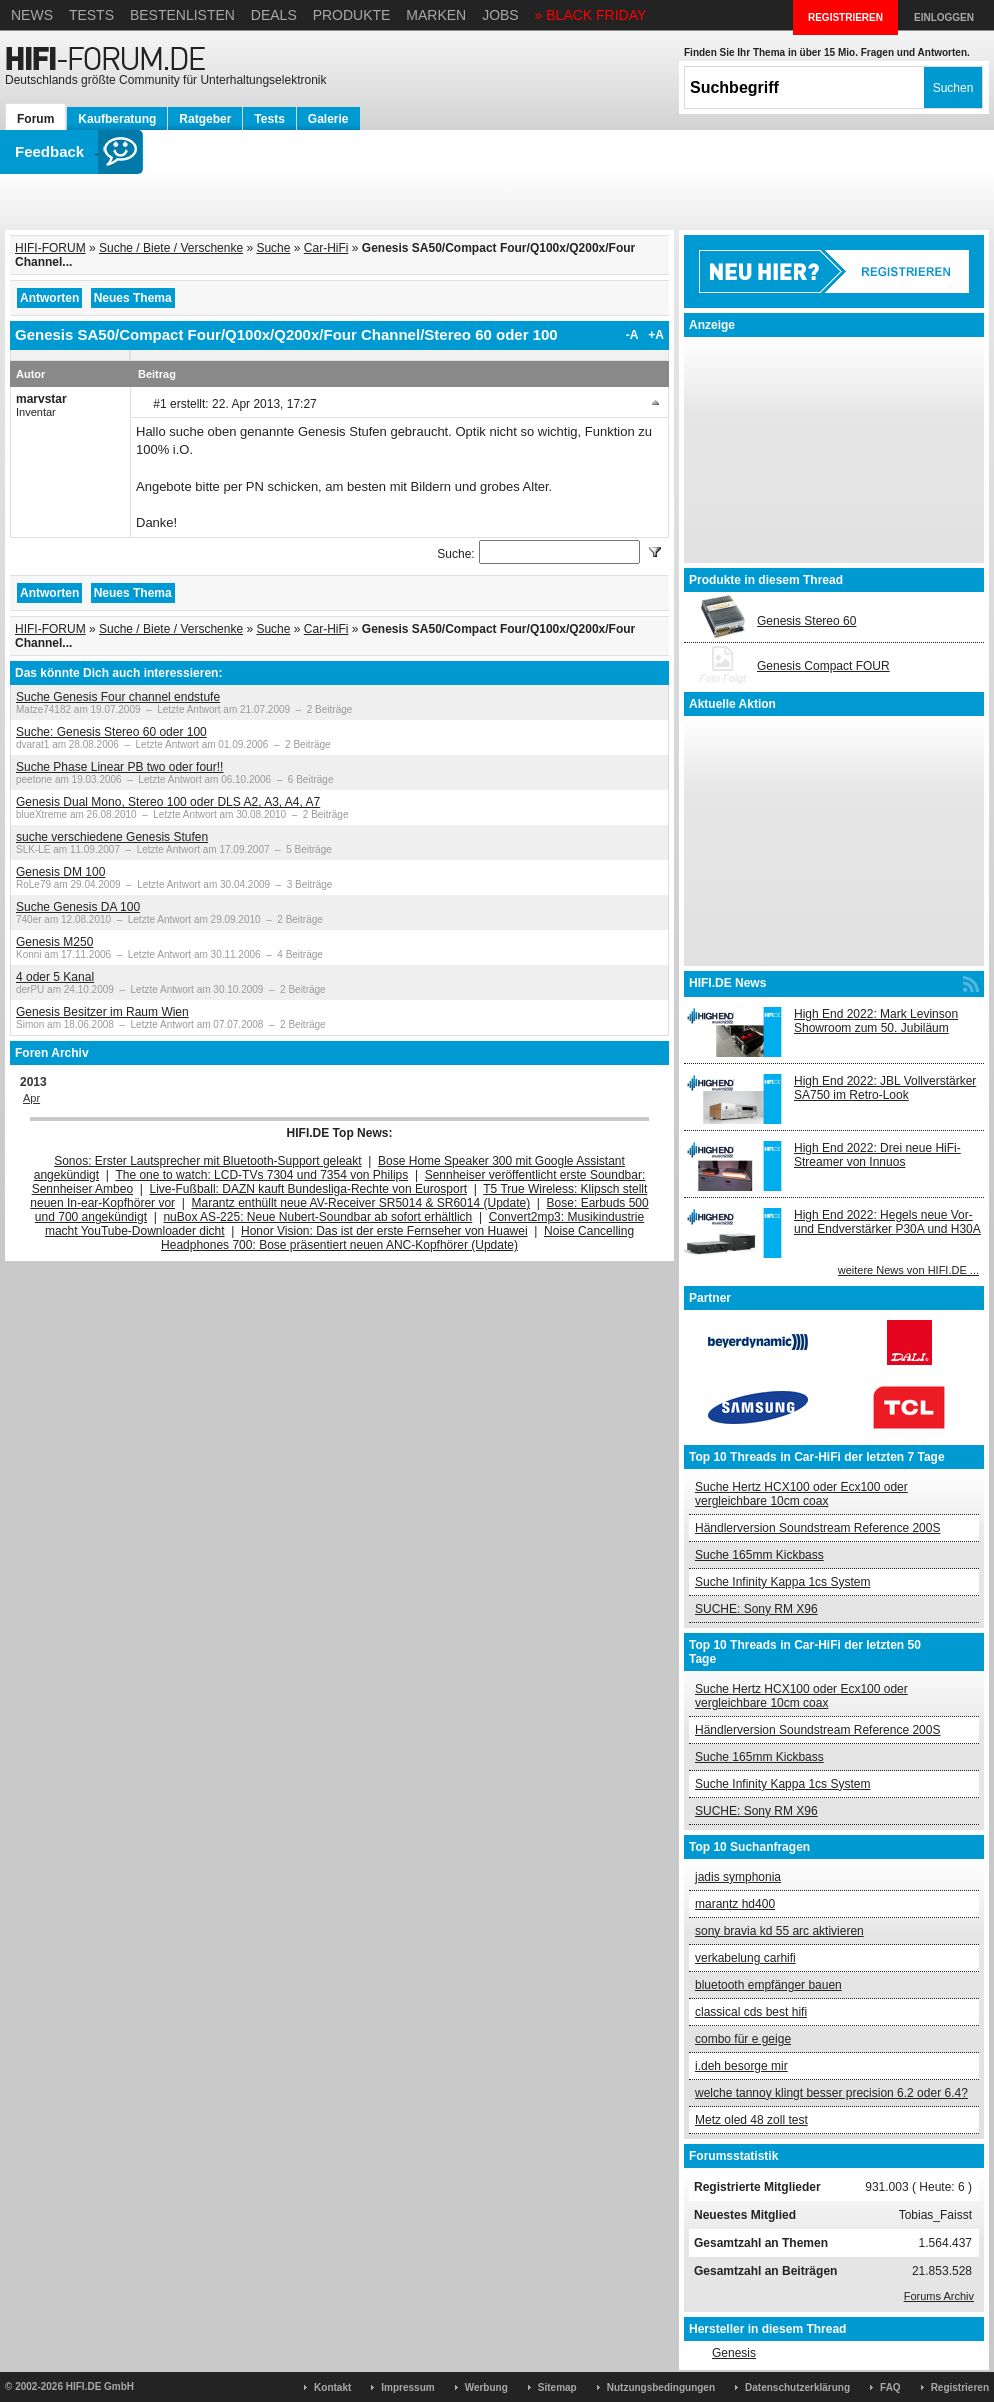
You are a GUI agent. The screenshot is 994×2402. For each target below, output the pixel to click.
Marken (436, 15)
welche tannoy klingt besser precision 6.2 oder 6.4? (831, 2093)
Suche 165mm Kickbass (759, 1555)
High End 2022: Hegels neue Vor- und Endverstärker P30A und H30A (887, 1222)
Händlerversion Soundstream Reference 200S (817, 1528)
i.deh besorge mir (741, 2066)
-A (632, 335)
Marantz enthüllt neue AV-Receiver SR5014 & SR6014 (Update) (361, 1203)
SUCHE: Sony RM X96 (756, 1609)
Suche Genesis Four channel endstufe (118, 697)
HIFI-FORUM (50, 248)
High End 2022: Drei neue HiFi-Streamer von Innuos (877, 1155)
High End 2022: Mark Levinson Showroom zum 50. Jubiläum (876, 1021)
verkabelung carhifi (745, 1958)
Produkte (352, 15)
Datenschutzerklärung (797, 2387)
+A (656, 335)
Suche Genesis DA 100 (78, 907)
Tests (91, 15)
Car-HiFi (326, 248)
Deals (274, 15)
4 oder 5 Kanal (55, 977)
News (32, 15)
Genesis (734, 2353)
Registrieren (960, 2387)
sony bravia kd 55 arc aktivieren (779, 1931)
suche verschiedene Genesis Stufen (112, 837)
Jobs (500, 15)
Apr (31, 1098)
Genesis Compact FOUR (823, 666)
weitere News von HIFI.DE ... (908, 1270)
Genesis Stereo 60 (806, 621)
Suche (273, 248)
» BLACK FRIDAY (591, 15)
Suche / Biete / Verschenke (171, 248)
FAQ (890, 2387)
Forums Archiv (939, 2296)
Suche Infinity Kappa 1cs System (782, 1582)
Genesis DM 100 (60, 872)
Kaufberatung (117, 119)
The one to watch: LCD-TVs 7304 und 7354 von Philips (261, 1175)
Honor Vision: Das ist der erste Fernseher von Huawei (384, 1231)
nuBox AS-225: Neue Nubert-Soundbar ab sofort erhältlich (317, 1217)
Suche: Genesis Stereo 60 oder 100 (111, 732)
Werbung (486, 2387)
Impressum (407, 2387)
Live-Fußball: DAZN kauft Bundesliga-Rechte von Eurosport (308, 1189)
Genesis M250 (54, 942)
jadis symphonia (738, 1877)
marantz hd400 (735, 1904)
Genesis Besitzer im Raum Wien (102, 1012)
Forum (35, 119)
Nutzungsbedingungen (661, 2387)
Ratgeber (205, 119)
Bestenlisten (182, 15)
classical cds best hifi (751, 2012)
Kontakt (332, 2387)
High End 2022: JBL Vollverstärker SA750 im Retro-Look (885, 1088)
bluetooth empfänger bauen (768, 1985)
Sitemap (557, 2387)
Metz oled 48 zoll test (751, 2120)
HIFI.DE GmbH (100, 2386)
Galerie (328, 119)
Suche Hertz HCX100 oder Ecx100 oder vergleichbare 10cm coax (801, 1494)
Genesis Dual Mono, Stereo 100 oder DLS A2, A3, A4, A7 (168, 802)
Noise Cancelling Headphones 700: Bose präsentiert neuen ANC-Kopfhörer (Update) (397, 1238)
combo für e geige (743, 2039)
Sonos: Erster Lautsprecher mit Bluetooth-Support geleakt (208, 1161)
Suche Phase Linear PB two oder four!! (119, 767)
